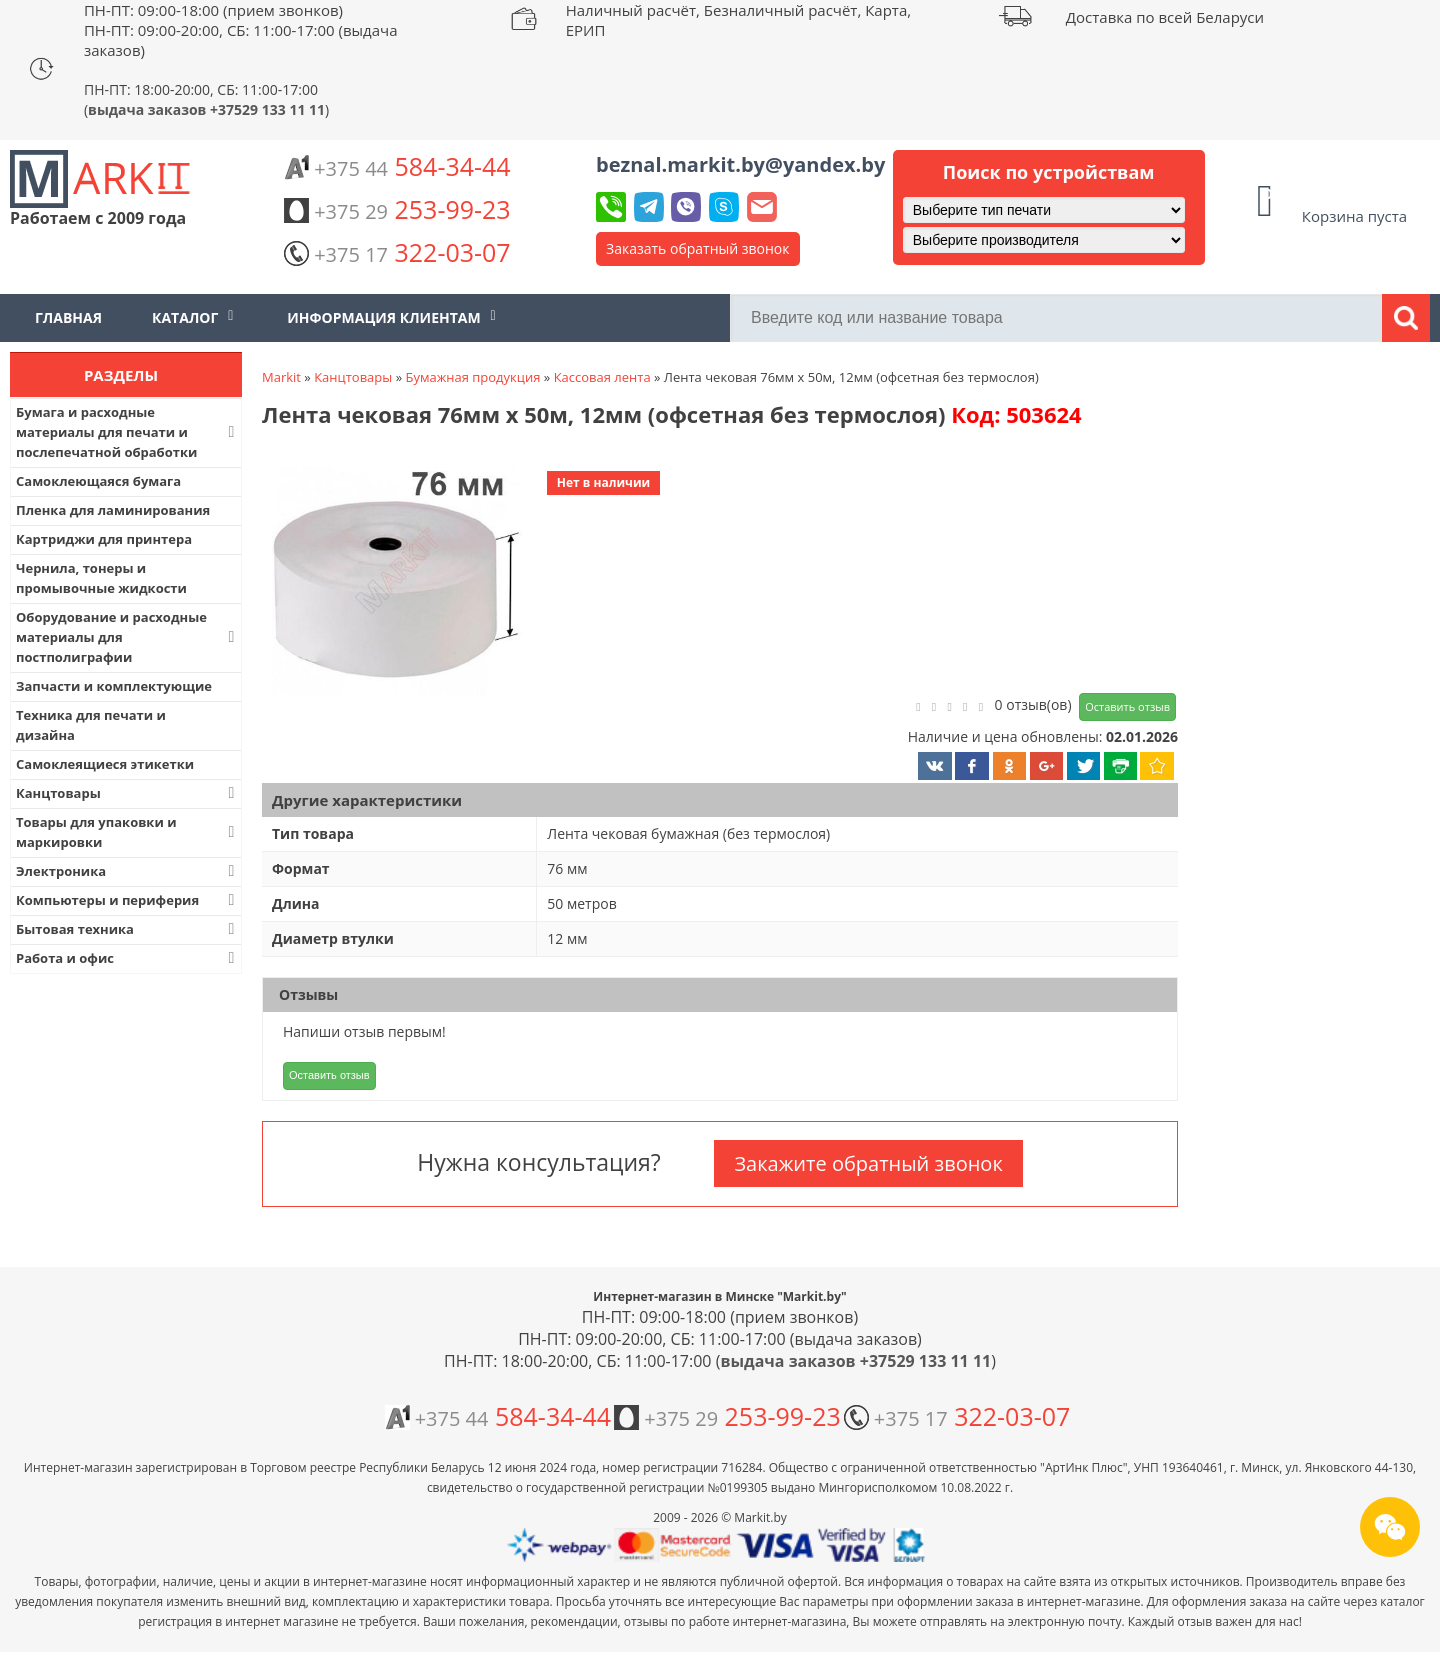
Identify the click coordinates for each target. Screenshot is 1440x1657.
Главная (68, 317)
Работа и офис (127, 958)
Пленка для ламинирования (113, 510)
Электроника (127, 871)
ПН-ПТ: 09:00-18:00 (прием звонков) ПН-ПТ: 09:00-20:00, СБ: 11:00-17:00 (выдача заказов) (241, 30)
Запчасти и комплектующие (114, 686)
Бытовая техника (127, 929)
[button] (395, 573)
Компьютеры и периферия (127, 900)
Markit (281, 377)
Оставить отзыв (1127, 706)
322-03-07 (397, 252)
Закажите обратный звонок (868, 1163)
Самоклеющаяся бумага (98, 481)
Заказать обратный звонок (698, 248)
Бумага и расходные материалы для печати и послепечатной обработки (127, 432)
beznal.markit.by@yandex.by (740, 164)
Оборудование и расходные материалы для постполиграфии (127, 637)
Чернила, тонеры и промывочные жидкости (101, 578)
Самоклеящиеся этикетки (105, 764)
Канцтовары (127, 793)
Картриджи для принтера (104, 539)
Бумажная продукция (472, 377)
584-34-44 (397, 166)
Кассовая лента (602, 377)
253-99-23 (397, 209)
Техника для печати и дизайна (91, 725)
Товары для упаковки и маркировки (127, 832)
